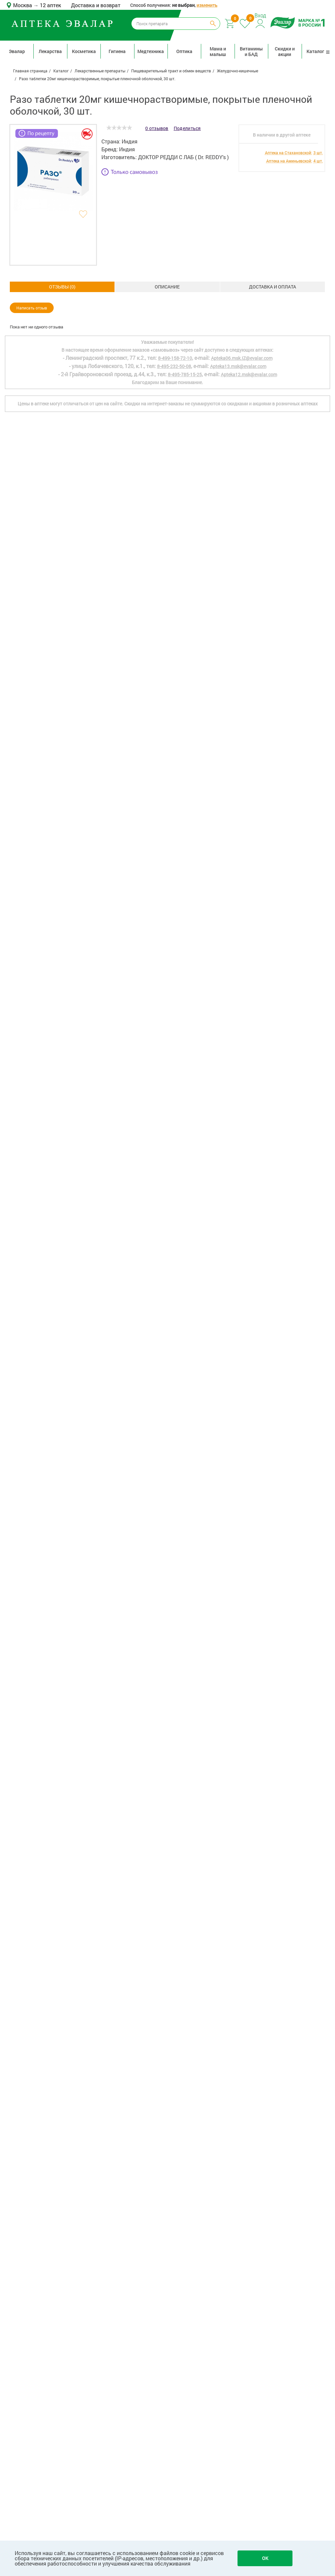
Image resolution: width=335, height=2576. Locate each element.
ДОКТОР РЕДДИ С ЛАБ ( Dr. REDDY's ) (183, 157)
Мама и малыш (218, 51)
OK (265, 2558)
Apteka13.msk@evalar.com (238, 2303)
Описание (62, 287)
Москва (23, 5)
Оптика (184, 51)
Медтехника (150, 51)
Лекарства (50, 51)
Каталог (318, 51)
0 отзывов (156, 128)
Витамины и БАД (251, 51)
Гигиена (117, 51)
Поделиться (187, 128)
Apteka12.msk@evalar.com (249, 2311)
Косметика (84, 51)
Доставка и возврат (95, 5)
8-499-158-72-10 (175, 2294)
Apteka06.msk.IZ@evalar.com (242, 2294)
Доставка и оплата (167, 287)
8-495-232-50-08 (174, 2303)
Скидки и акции (285, 51)
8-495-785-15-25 (185, 2311)
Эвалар (17, 51)
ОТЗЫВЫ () (272, 287)
